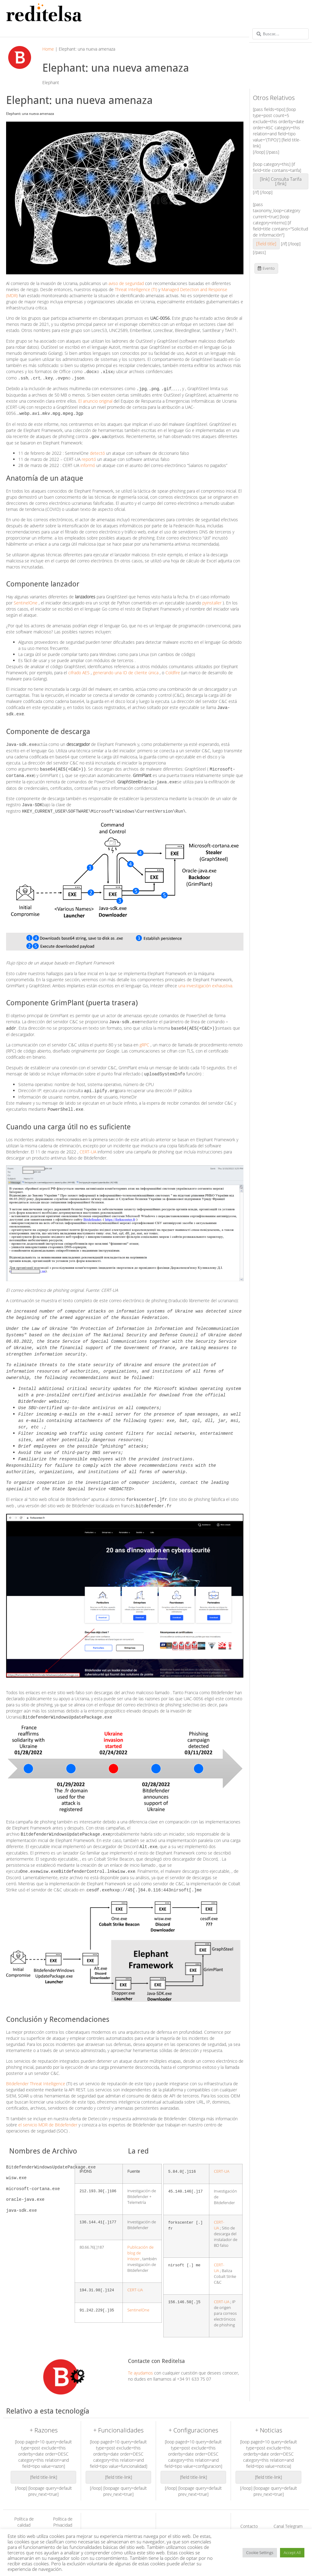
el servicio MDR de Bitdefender (47, 2109)
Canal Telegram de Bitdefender (249, 2524)
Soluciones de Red (99, 2518)
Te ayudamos (140, 2357)
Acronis (213, 2515)
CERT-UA (88, 1146)
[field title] (266, 243)
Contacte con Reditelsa (156, 2345)
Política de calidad (24, 2506)
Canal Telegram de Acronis (288, 2512)
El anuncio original (95, 400)
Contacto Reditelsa (249, 2512)
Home (48, 49)
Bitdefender (174, 2515)
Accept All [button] (292, 2552)
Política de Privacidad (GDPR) (63, 2509)
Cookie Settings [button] (259, 2552)
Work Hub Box (174, 2522)
